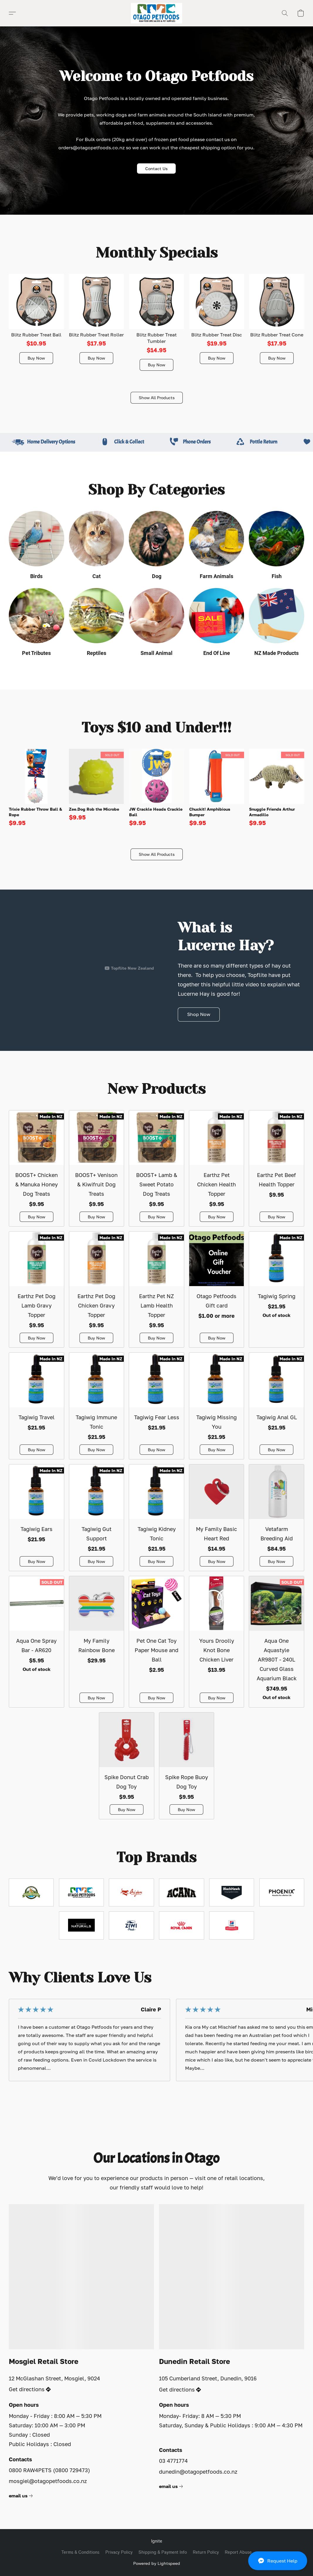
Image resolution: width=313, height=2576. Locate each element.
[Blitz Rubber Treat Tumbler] (156, 322)
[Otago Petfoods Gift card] (216, 1289)
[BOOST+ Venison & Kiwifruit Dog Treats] (96, 1168)
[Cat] (96, 547)
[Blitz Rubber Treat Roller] (96, 322)
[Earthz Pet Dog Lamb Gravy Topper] (36, 1289)
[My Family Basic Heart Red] (216, 1517)
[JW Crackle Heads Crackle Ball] (156, 788)
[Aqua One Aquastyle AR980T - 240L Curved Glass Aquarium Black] (276, 1642)
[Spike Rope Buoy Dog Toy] (186, 1765)
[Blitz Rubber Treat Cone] (276, 322)
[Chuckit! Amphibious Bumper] (216, 788)
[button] (277, 2560)
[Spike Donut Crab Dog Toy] (126, 1765)
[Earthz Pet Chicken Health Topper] (216, 1168)
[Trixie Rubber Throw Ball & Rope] (36, 788)
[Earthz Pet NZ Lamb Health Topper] (156, 1289)
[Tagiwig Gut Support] (96, 1517)
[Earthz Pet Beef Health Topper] (276, 1168)
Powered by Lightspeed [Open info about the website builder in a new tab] (156, 2563)
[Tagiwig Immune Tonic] (96, 1405)
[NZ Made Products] (276, 624)
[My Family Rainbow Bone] (96, 1642)
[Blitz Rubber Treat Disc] (216, 322)
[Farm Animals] (216, 547)
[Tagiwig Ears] (36, 1517)
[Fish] (276, 547)
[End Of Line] (216, 624)
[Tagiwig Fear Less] (156, 1405)
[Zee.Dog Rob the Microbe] (96, 788)
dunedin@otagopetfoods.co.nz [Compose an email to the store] (198, 2471)
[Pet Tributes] (36, 624)
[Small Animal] (156, 624)
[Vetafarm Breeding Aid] (276, 1517)
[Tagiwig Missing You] (216, 1405)
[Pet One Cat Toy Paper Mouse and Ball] (156, 1642)
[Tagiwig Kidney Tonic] (156, 1517)
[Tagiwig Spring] (276, 1289)
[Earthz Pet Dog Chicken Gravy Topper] (96, 1289)
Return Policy (206, 2552)
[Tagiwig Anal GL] (276, 1405)
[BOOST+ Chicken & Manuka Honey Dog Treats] (36, 1168)
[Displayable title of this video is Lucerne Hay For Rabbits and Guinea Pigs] (81, 941)
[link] (22, 2496)
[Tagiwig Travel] (36, 1405)
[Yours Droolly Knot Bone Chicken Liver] (216, 1642)
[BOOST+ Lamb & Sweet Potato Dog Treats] (156, 1168)
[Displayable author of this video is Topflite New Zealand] (129, 968)
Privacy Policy (119, 2552)
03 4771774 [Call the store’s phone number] (173, 2461)
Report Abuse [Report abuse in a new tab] (238, 2552)
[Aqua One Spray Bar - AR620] (36, 1642)
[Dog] (156, 547)
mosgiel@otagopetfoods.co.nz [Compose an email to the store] (48, 2481)
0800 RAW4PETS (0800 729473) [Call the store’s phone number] (49, 2470)
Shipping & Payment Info (162, 2552)
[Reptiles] (96, 624)
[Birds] (36, 547)
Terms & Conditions (80, 2552)
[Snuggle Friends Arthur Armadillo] (276, 788)
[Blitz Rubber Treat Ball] (36, 322)
